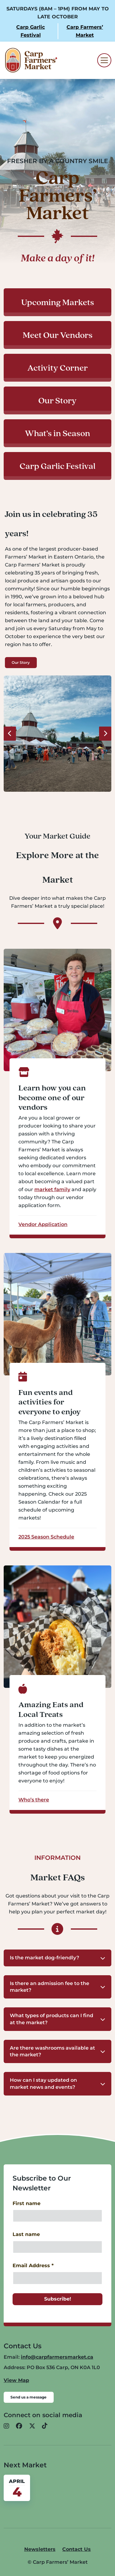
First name (26, 2203)
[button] (57, 1958)
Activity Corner (57, 367)
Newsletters (40, 2549)
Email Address (33, 2265)
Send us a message (28, 2397)
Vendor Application (42, 1224)
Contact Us (76, 2549)
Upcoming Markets (57, 302)
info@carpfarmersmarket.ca (57, 2357)
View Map (16, 2380)
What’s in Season (57, 433)
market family (52, 1189)
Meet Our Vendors (58, 335)
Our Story (57, 400)
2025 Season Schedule (46, 1537)
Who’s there (33, 1800)
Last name (26, 2234)
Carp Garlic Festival (57, 466)
